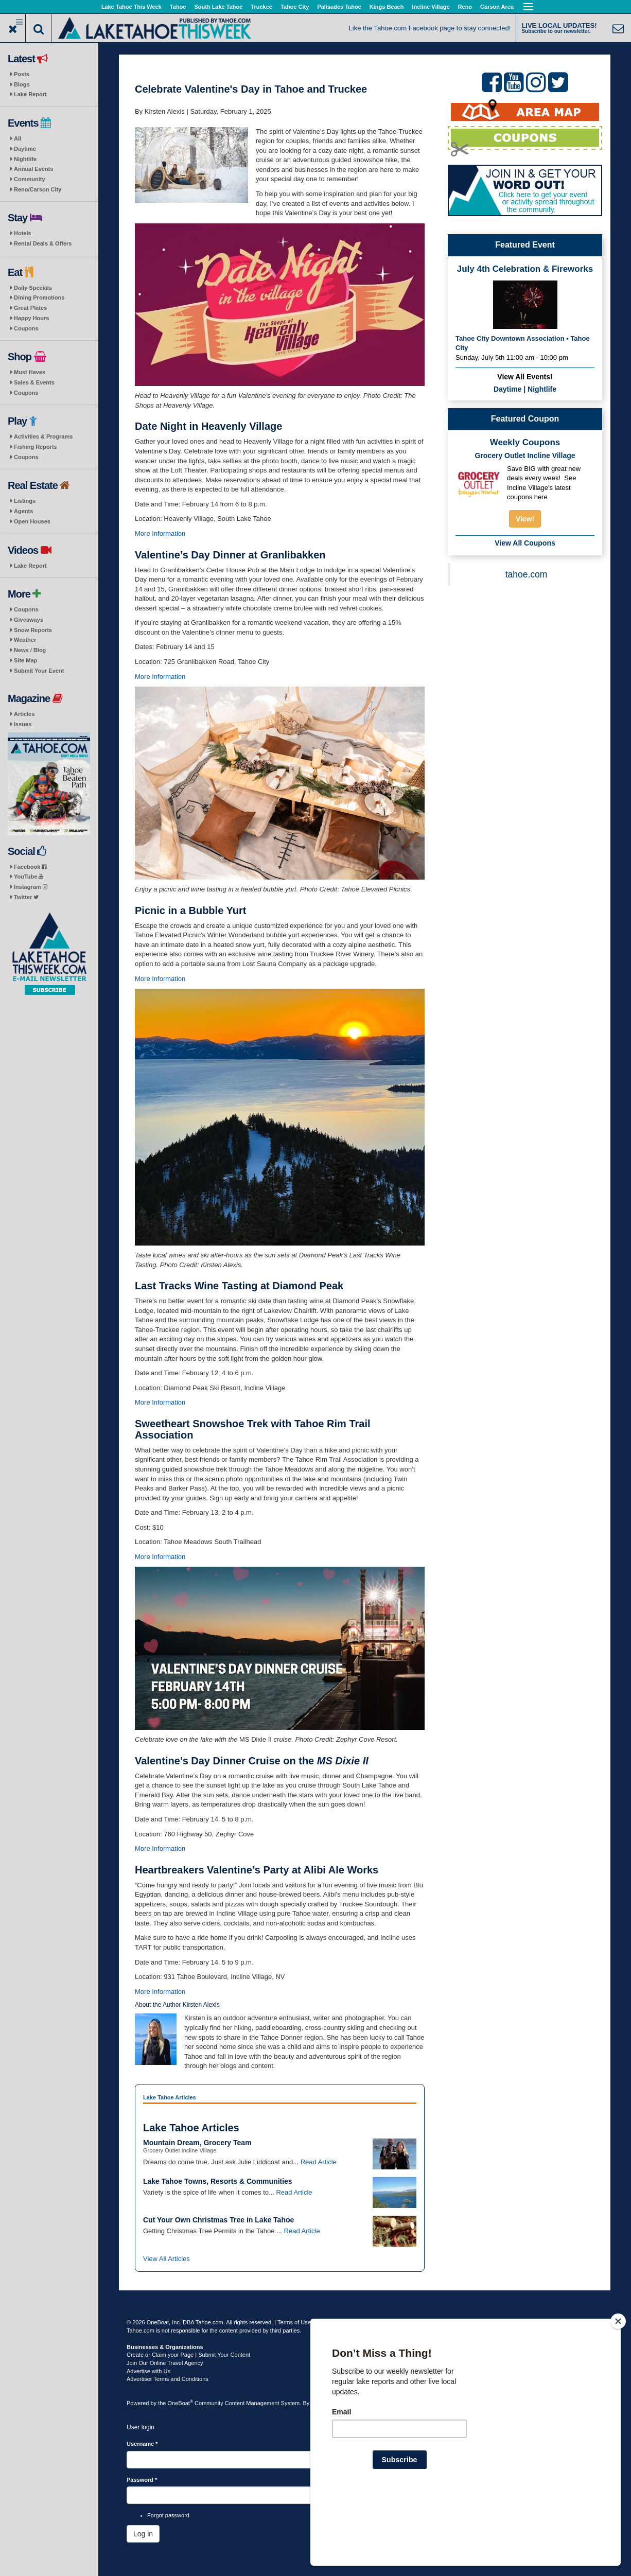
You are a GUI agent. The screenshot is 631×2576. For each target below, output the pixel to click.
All (17, 138)
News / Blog (30, 650)
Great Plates (30, 308)
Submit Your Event (39, 671)
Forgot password (168, 2515)
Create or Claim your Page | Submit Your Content (188, 2355)
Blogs (22, 84)
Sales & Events (34, 382)
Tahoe (178, 7)
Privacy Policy (333, 2322)
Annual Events (33, 169)
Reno (465, 7)
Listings (25, 501)
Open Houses (32, 521)
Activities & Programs (43, 436)
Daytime (25, 149)
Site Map (25, 660)
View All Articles (166, 2259)
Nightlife (25, 159)
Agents (23, 511)
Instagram (30, 887)
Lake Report (30, 94)
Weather (25, 640)
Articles (24, 714)
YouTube (28, 876)
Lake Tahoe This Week (131, 7)
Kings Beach (387, 7)
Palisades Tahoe (339, 7)
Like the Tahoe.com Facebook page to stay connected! (430, 28)
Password (142, 2480)
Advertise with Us (148, 2371)
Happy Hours (31, 318)
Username (142, 2444)
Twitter (26, 897)
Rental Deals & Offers (43, 243)
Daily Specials (33, 288)
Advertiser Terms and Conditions (167, 2379)
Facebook (30, 867)
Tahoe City (295, 7)
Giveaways (28, 620)
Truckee (261, 7)
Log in (143, 2534)
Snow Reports (33, 630)
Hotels (22, 233)
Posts (21, 74)
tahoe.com (526, 574)
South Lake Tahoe (218, 7)
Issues (22, 724)
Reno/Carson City (37, 189)
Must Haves (29, 372)
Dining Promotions (39, 297)
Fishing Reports (35, 447)
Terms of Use (294, 2322)
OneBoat (181, 2403)
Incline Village (430, 7)
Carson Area (497, 7)
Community (29, 179)
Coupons (26, 328)
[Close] (618, 2387)
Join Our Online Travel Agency (165, 2363)
